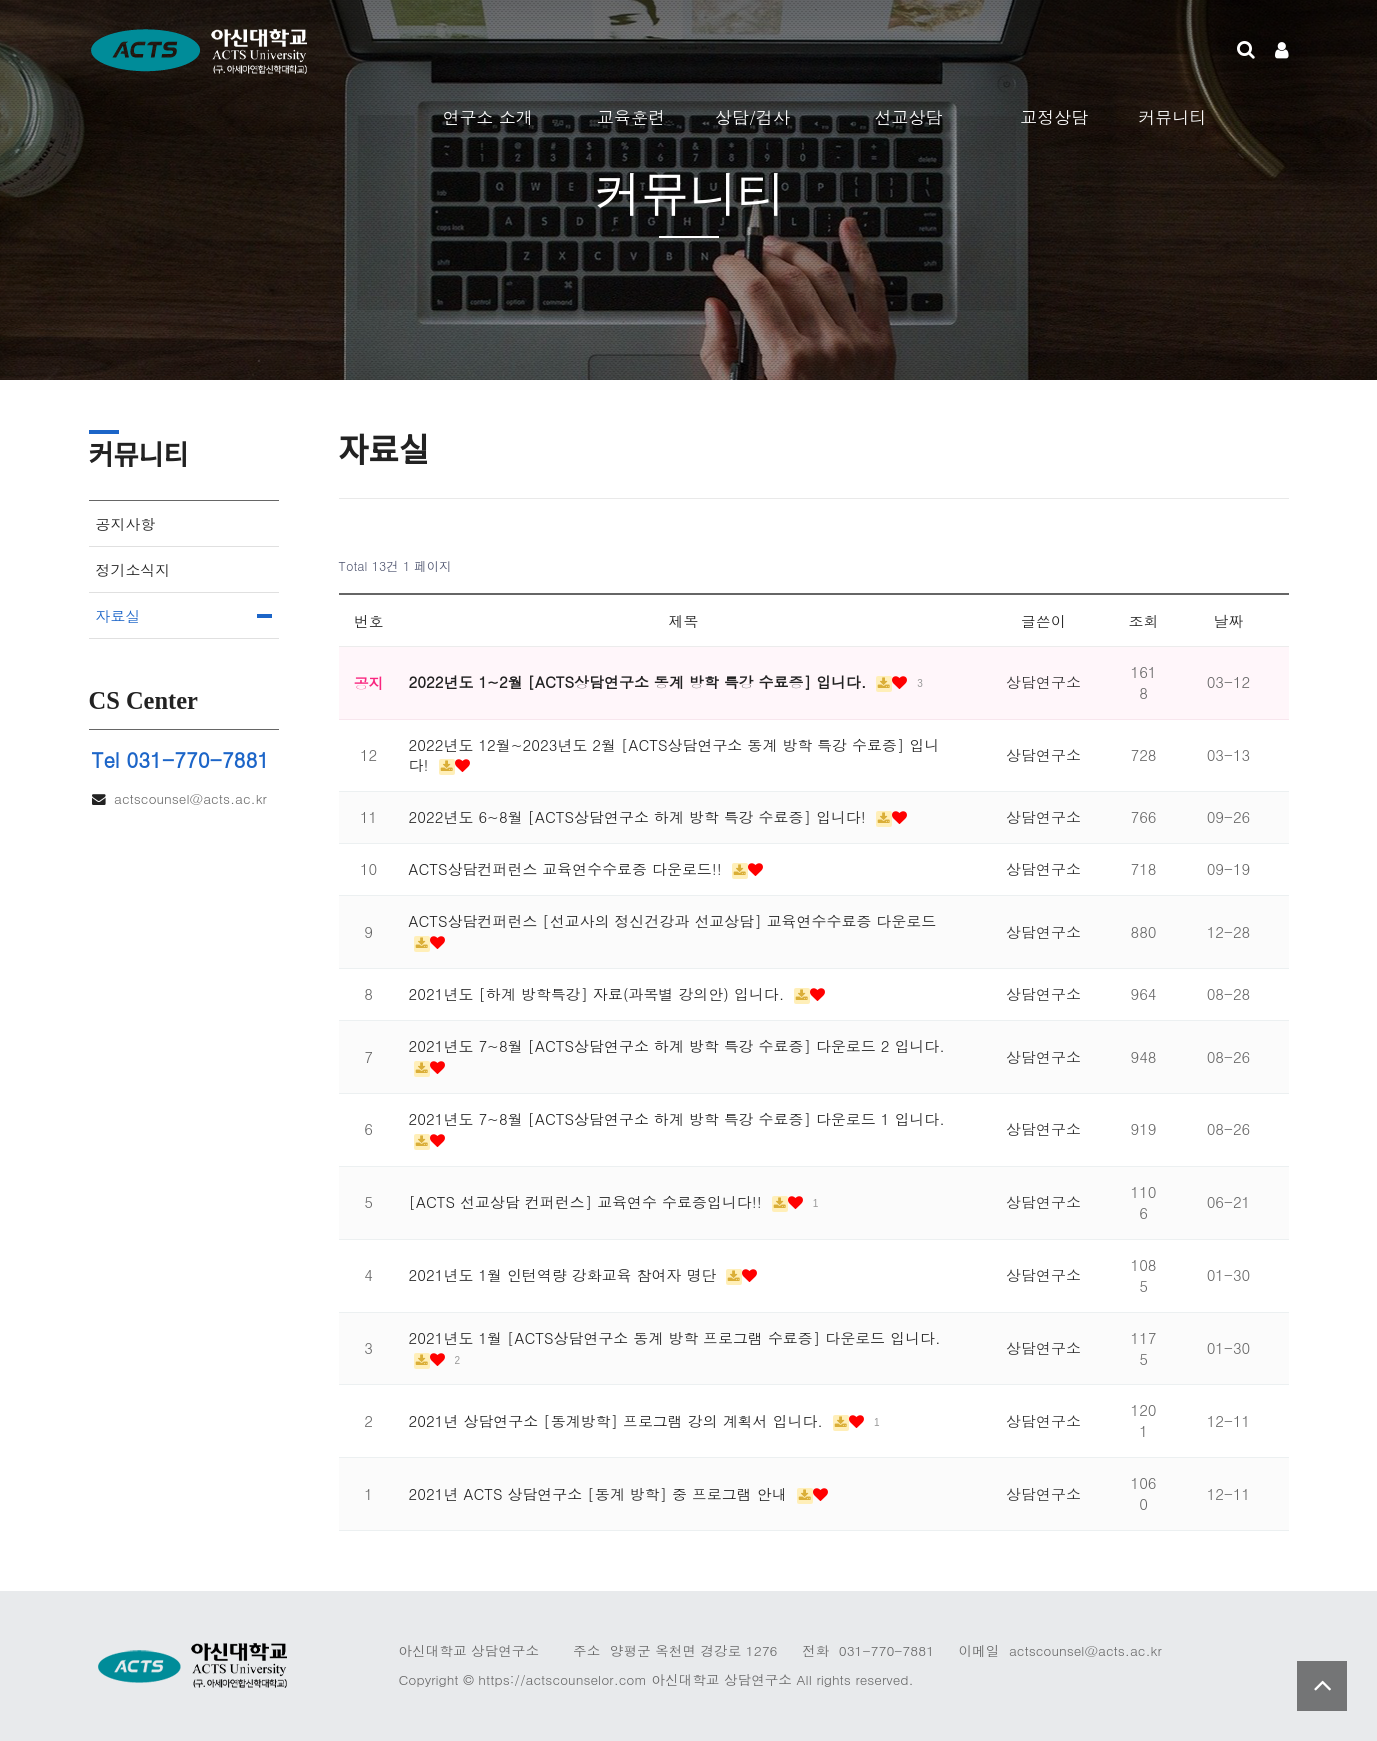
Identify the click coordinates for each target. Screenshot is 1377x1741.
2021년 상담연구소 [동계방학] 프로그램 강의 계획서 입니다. (618, 1420)
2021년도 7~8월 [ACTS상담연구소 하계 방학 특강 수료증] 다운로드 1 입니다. (677, 1118)
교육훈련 (631, 117)
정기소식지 (133, 569)
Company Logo (249, 50)
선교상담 (908, 117)
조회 (1144, 620)
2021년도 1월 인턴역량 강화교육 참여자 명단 (565, 1274)
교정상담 (1054, 117)
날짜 (1229, 620)
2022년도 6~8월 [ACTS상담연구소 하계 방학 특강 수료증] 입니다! (640, 816)
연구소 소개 (487, 117)
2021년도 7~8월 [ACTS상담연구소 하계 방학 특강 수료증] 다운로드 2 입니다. (677, 1045)
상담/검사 (752, 117)
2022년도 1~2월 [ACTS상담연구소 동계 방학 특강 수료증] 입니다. (640, 681)
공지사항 (126, 523)
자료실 (118, 615)
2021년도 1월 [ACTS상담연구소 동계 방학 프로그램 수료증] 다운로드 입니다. (675, 1337)
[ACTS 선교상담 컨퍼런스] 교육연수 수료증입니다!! (588, 1201)
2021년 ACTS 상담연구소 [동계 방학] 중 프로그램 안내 (600, 1493)
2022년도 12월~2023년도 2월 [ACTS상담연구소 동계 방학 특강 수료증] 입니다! (674, 755)
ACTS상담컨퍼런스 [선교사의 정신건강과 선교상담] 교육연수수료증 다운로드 (673, 920)
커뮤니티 (1172, 117)
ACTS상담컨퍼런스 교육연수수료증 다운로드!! (568, 868)
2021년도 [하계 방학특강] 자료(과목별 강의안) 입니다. (599, 993)
